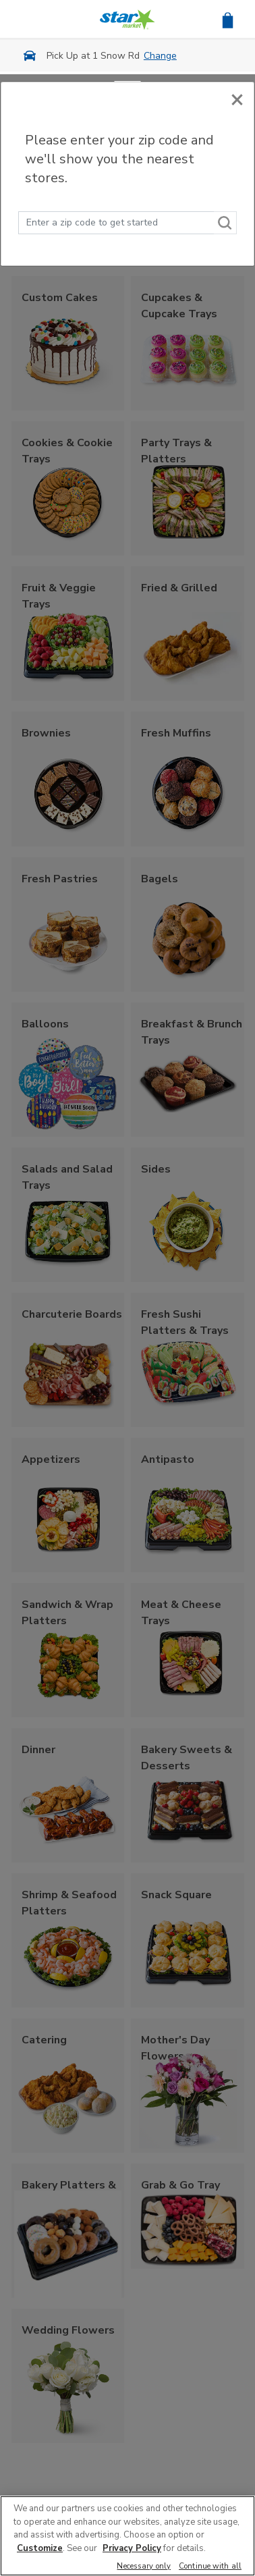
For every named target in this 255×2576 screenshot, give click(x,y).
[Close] (237, 99)
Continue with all (210, 2566)
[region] (127, 2536)
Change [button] (160, 55)
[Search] (225, 222)
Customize (40, 2548)
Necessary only (144, 2566)
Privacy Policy (132, 2548)
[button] (227, 19)
